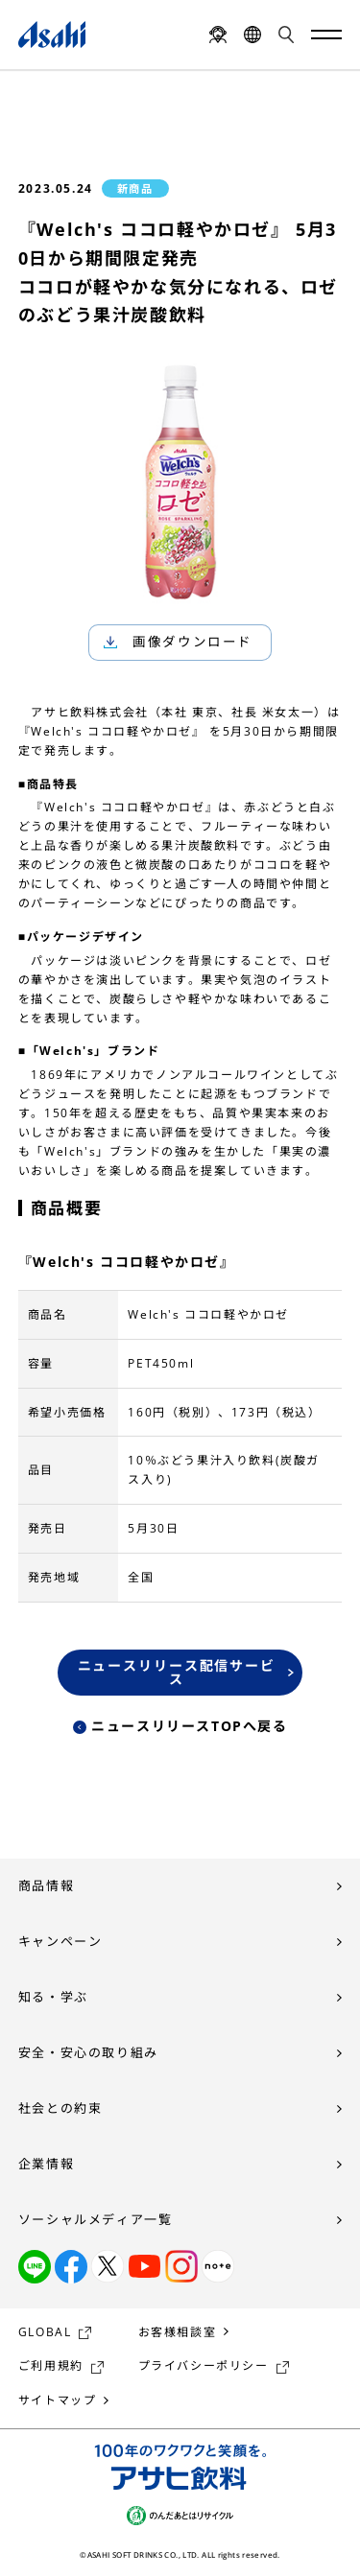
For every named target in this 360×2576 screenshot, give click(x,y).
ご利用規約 (51, 2365)
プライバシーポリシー (203, 2365)
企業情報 (46, 2163)
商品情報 (46, 1885)
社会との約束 (60, 2108)
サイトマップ (57, 2400)
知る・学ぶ (53, 1996)
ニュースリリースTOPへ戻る (189, 1726)
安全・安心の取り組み (88, 2052)
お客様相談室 (177, 2332)
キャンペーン (60, 1941)
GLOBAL (45, 2332)
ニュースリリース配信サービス (177, 1672)
